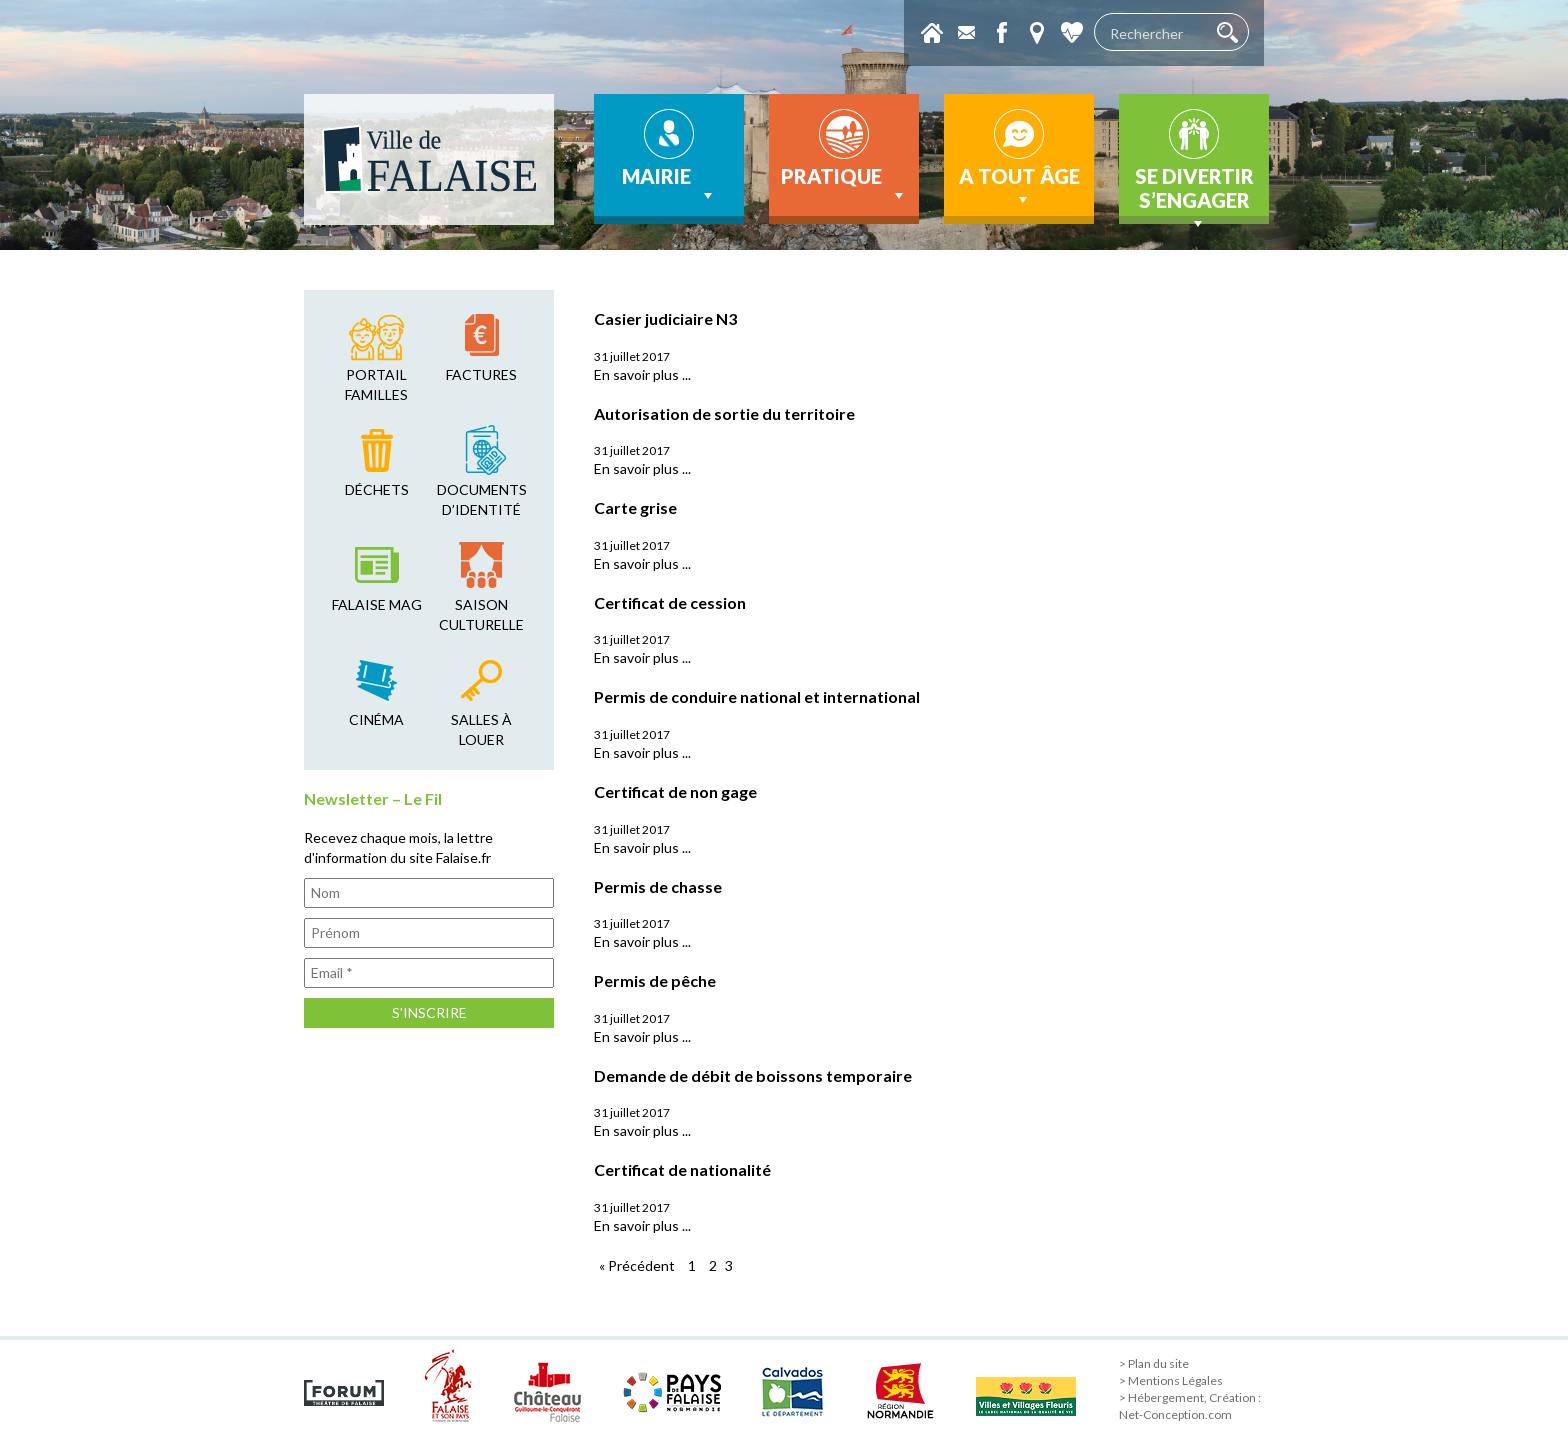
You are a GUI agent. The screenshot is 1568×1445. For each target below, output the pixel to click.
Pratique (844, 185)
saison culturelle (481, 614)
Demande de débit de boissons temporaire (753, 1075)
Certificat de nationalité (682, 1169)
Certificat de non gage (675, 791)
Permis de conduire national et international (757, 696)
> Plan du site (1154, 1363)
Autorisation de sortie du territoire (724, 413)
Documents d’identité (482, 499)
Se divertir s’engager (1194, 194)
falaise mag (377, 604)
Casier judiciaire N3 (665, 318)
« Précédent (637, 1265)
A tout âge (1019, 187)
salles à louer (481, 729)
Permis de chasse (658, 886)
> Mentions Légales (1171, 1380)
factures (481, 374)
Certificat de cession (670, 602)
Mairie (669, 185)
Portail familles (376, 384)
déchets (377, 489)
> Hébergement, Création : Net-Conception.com (1190, 1406)
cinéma (376, 719)
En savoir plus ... (642, 374)
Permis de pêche (655, 980)
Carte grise (635, 507)
